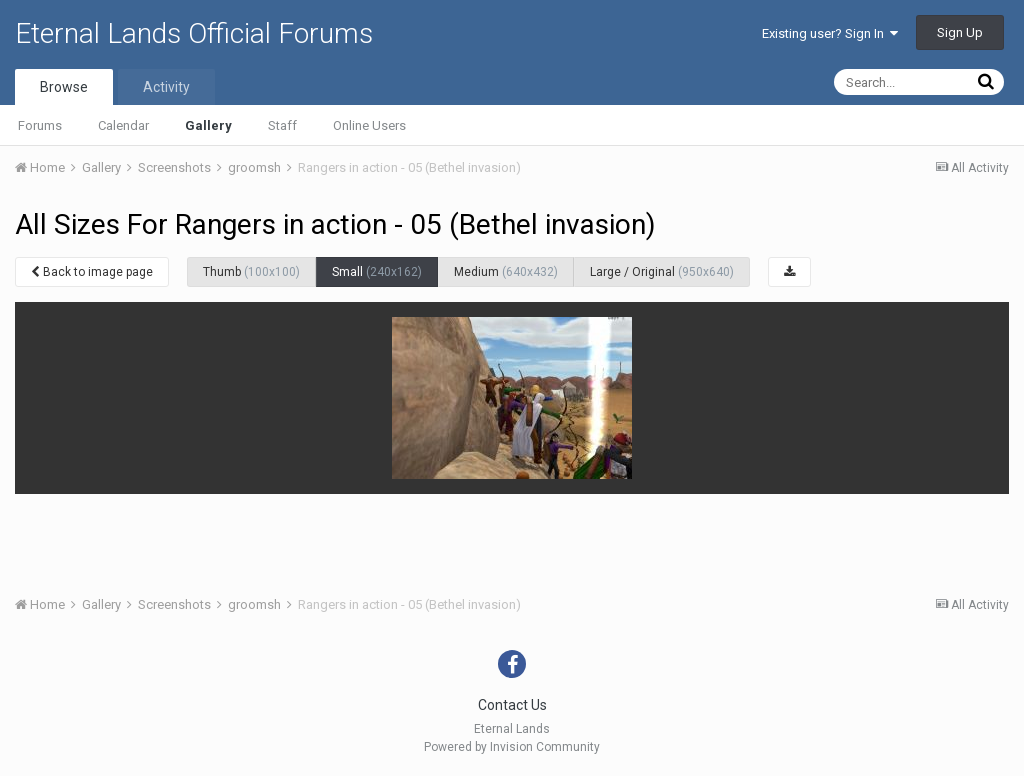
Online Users (369, 125)
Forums (40, 125)
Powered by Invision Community (512, 747)
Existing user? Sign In (830, 33)
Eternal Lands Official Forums (194, 33)
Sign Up (960, 32)
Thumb (251, 272)
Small (377, 272)
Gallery (208, 125)
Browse (64, 87)
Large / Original (662, 272)
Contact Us (512, 705)
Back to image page (92, 272)
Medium (506, 272)
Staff (282, 125)
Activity (166, 87)
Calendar (123, 125)
